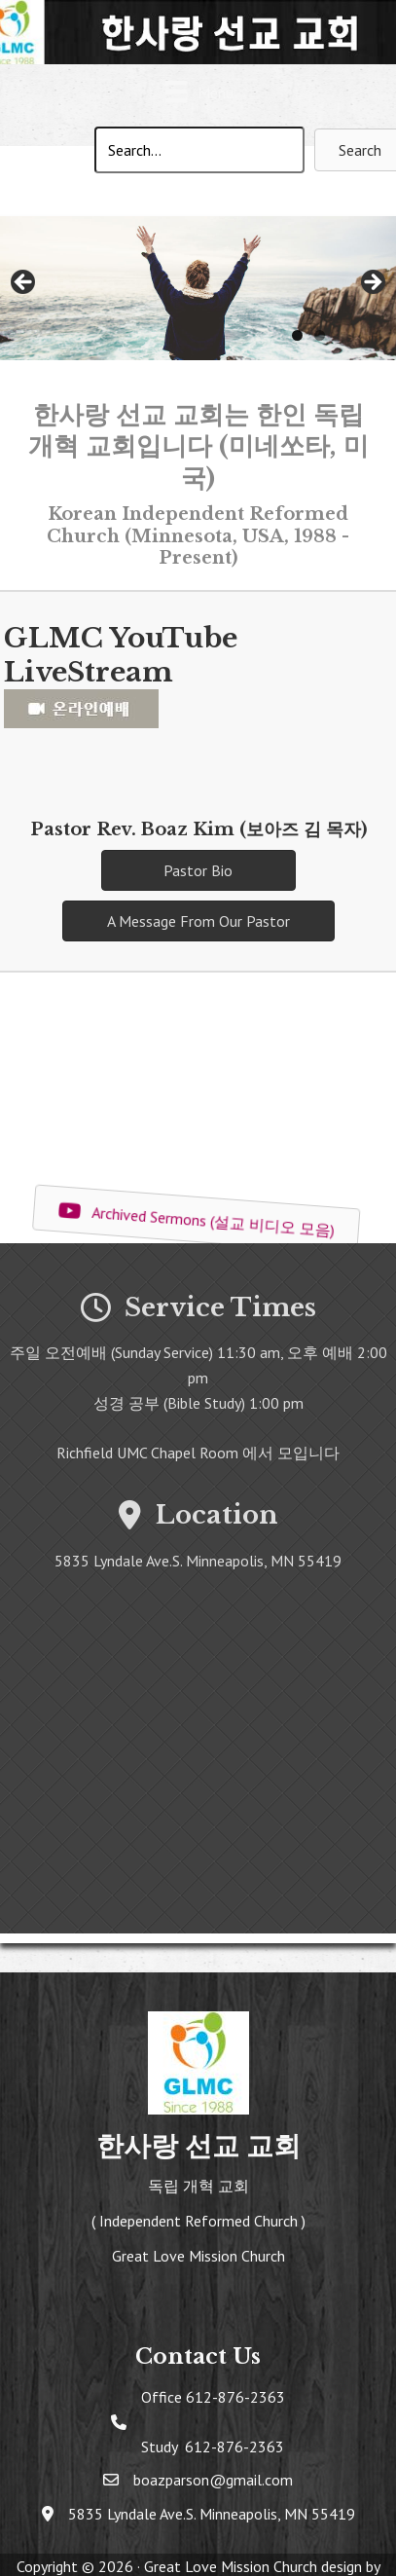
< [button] (24, 283)
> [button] (371, 283)
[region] (198, 288)
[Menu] (197, 95)
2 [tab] (319, 335)
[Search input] (199, 150)
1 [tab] (297, 335)
